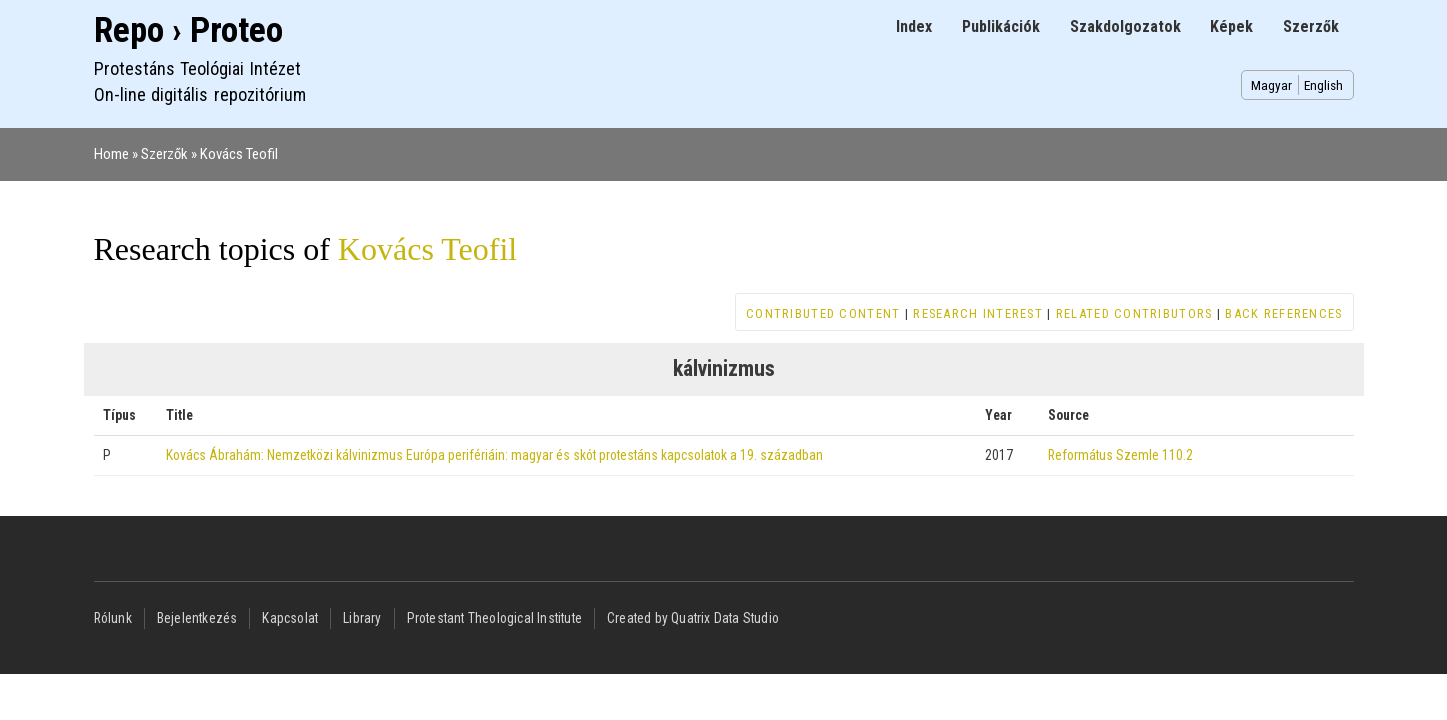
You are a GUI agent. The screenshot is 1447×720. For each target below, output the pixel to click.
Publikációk (1001, 26)
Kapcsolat (290, 618)
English (1323, 85)
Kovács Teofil (239, 154)
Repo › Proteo (188, 30)
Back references (1283, 313)
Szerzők (1311, 26)
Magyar (1271, 85)
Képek (1231, 26)
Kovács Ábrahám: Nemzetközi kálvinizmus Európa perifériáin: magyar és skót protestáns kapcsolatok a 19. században (494, 455)
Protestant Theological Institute (494, 618)
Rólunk (113, 618)
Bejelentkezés (197, 618)
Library (362, 618)
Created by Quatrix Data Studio (693, 618)
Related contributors (1134, 313)
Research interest (978, 313)
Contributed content (823, 313)
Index (914, 26)
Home (111, 154)
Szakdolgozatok (1125, 26)
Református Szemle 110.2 (1120, 455)
